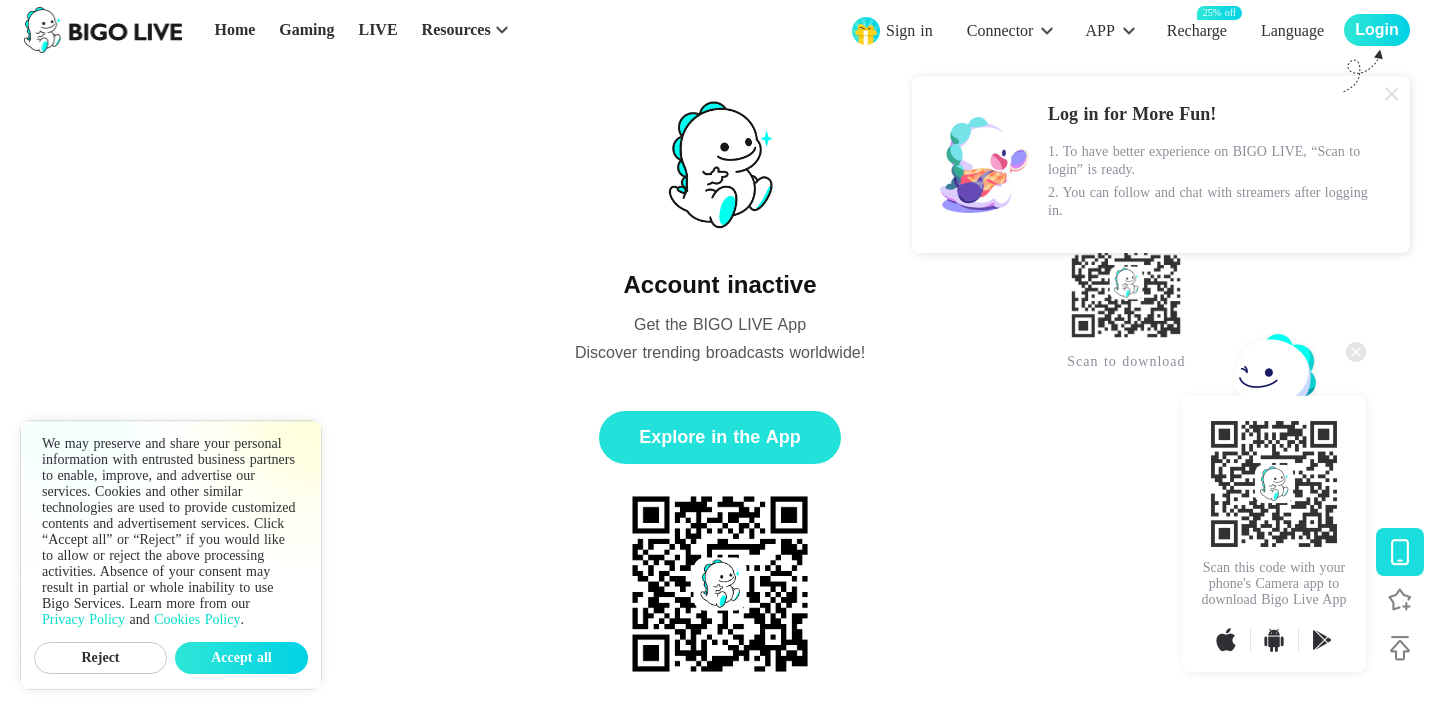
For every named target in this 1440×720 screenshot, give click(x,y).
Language (1292, 30)
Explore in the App (719, 437)
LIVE (377, 29)
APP (1099, 30)
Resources (456, 29)
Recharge (1197, 29)
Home (234, 29)
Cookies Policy (197, 619)
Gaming (306, 29)
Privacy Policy (83, 619)
